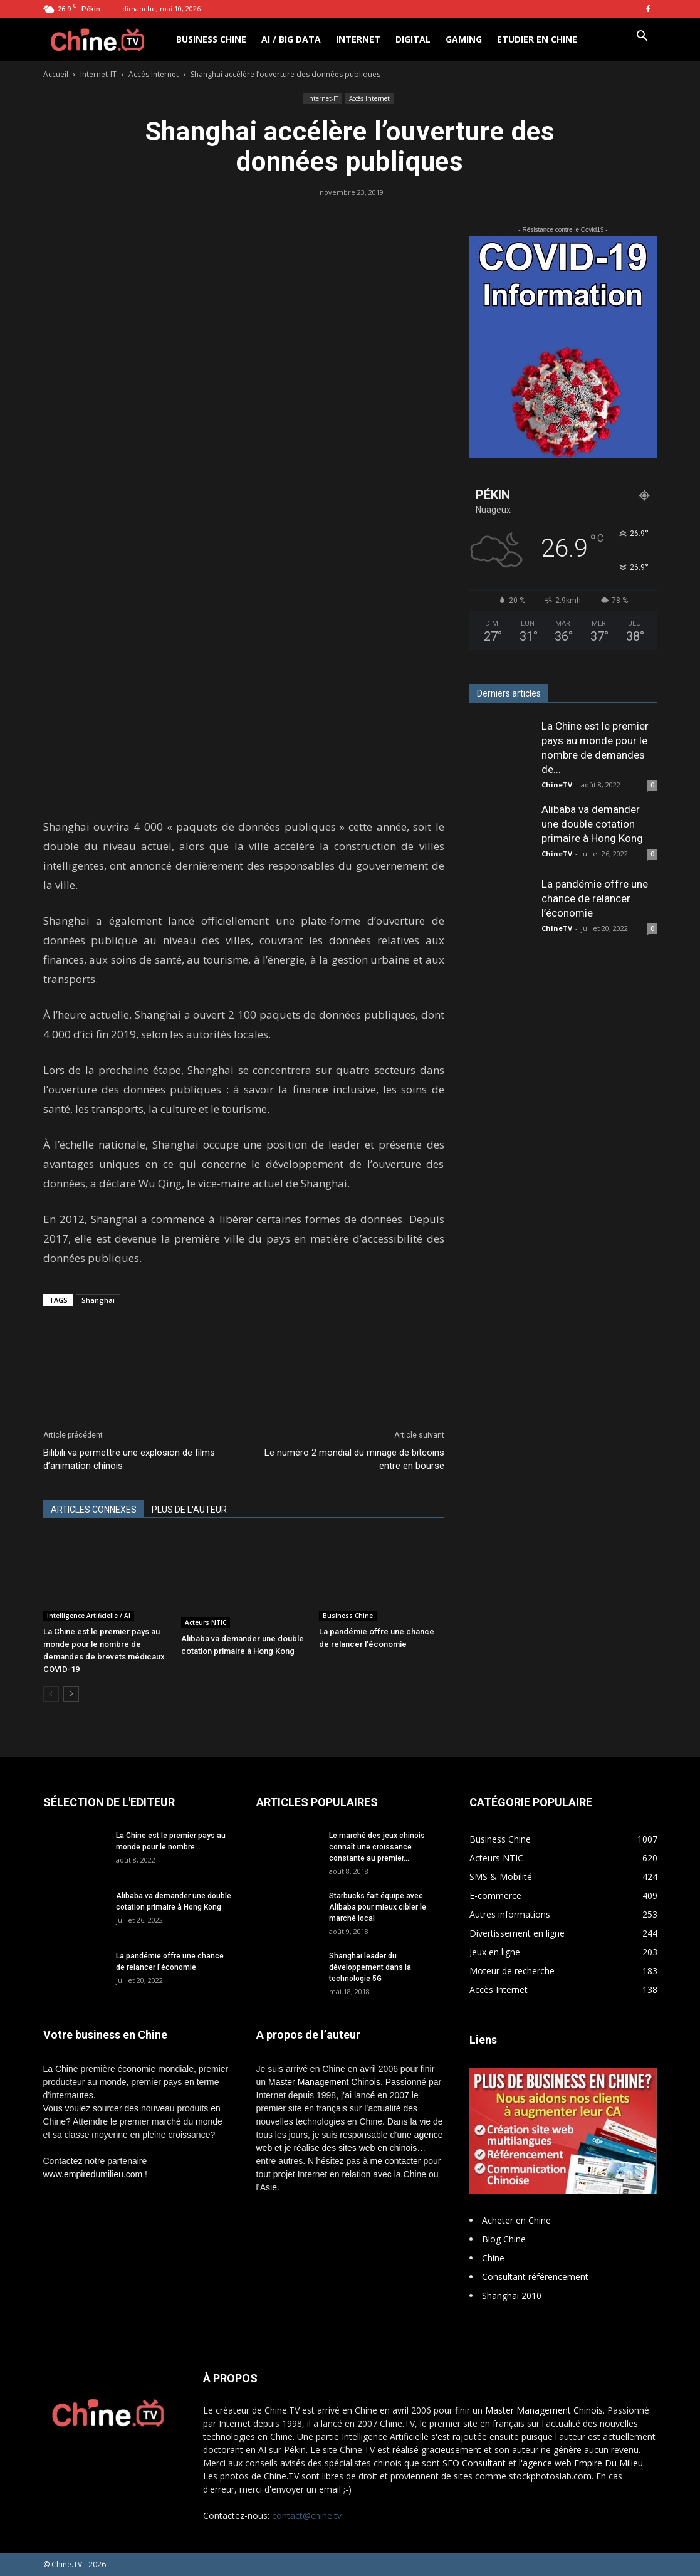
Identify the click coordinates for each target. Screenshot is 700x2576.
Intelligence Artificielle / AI (88, 1615)
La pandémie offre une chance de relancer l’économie (594, 898)
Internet (358, 39)
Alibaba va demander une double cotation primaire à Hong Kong (592, 823)
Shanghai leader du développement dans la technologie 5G (370, 1967)
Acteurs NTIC (205, 1622)
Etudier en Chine (537, 39)
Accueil (55, 74)
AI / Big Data (291, 39)
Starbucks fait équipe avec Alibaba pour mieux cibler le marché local (377, 1907)
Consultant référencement (535, 2277)
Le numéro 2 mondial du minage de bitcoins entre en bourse (354, 1459)
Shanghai (98, 1300)
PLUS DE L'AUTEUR (189, 1510)
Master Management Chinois (324, 2082)
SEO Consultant (474, 2463)
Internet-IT (98, 74)
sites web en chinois (377, 2148)
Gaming (464, 39)
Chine (493, 2258)
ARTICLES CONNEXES (94, 1510)
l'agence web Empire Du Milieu (581, 2463)
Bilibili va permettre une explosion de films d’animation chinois (129, 1459)
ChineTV (556, 784)
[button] (642, 37)
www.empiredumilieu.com (93, 2174)
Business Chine (211, 39)
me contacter (395, 2161)
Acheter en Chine (516, 2220)
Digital (413, 39)
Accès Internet (153, 74)
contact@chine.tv (307, 2515)
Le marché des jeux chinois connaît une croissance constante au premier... (377, 1847)
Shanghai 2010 (511, 2295)
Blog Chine (504, 2239)
